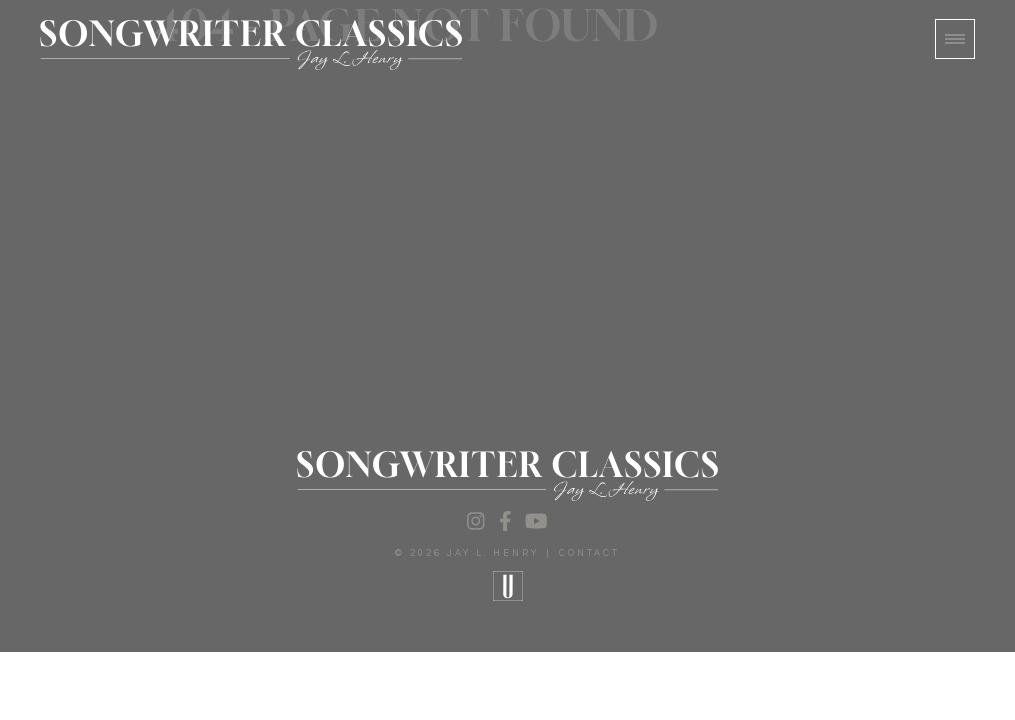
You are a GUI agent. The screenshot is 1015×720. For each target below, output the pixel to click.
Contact (589, 553)
